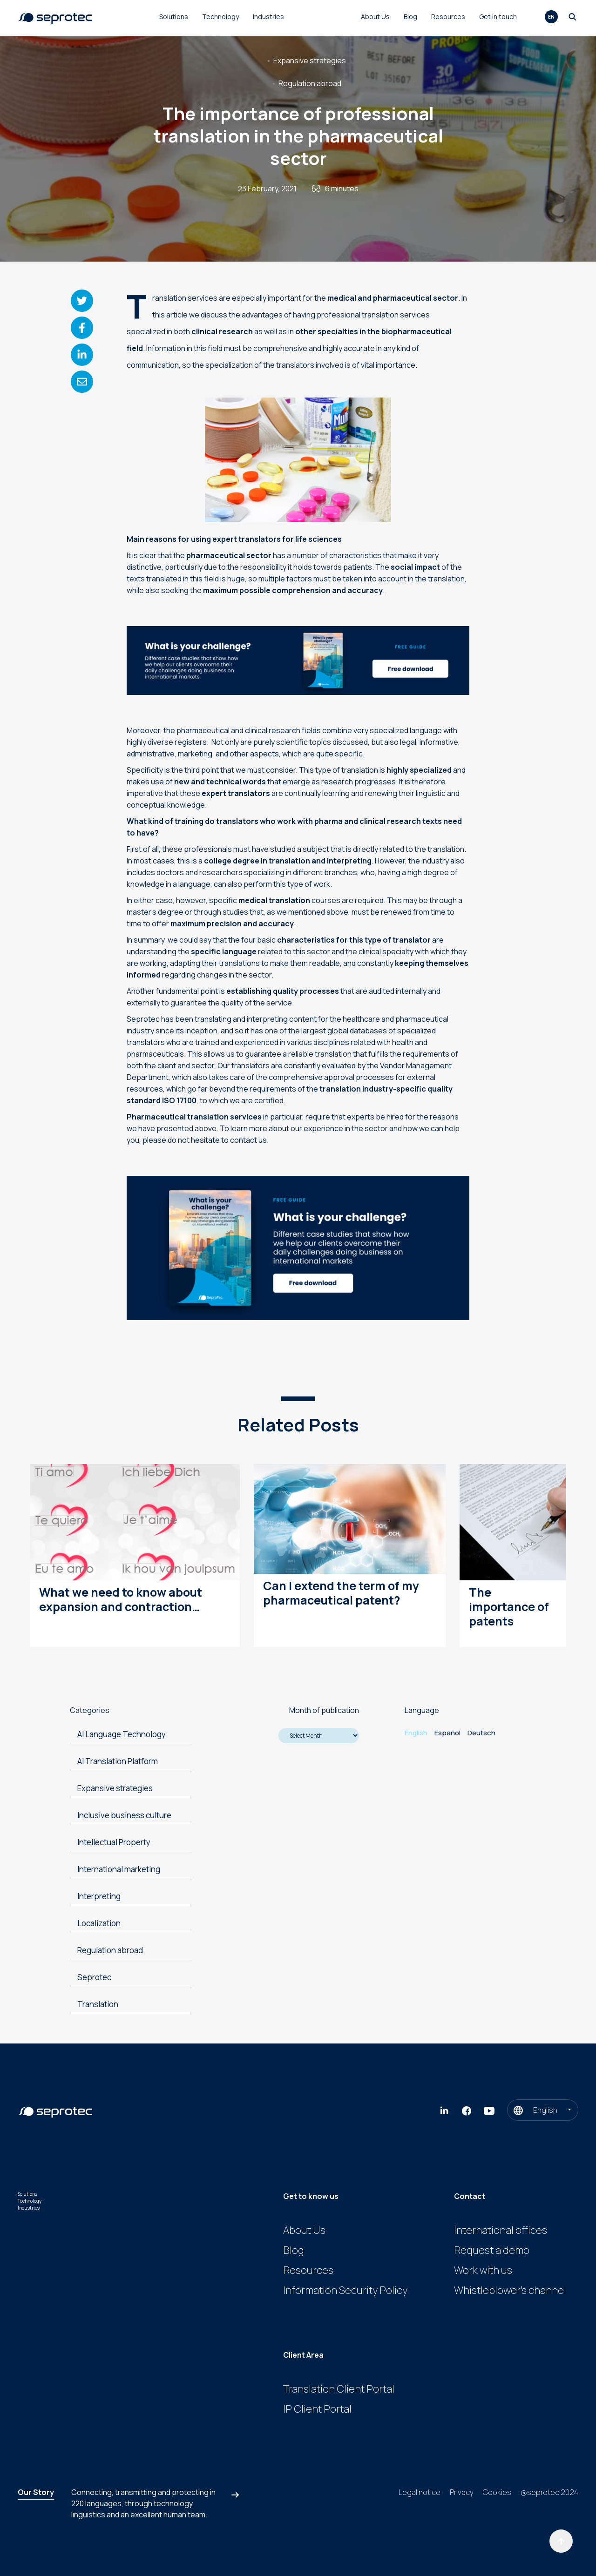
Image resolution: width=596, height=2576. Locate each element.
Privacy (462, 2492)
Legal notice (419, 2492)
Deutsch (481, 1733)
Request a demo (491, 2250)
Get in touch (498, 16)
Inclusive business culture (124, 1815)
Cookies (497, 2492)
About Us (375, 16)
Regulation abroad (309, 83)
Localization (99, 1923)
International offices (500, 2230)
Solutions (173, 16)
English (416, 1733)
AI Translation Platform (117, 1761)
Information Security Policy (345, 2290)
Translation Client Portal (338, 2389)
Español (447, 1733)
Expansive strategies (309, 60)
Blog (410, 16)
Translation (97, 2004)
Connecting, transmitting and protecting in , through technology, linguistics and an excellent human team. (143, 2503)
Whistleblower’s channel (510, 2290)
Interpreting (99, 1896)
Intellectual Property (113, 1842)
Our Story (36, 2492)
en (551, 16)
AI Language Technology (121, 1734)
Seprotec (94, 1977)
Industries (268, 16)
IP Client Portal (317, 2409)
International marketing (118, 1869)
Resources (448, 16)
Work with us (483, 2270)
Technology (220, 16)
